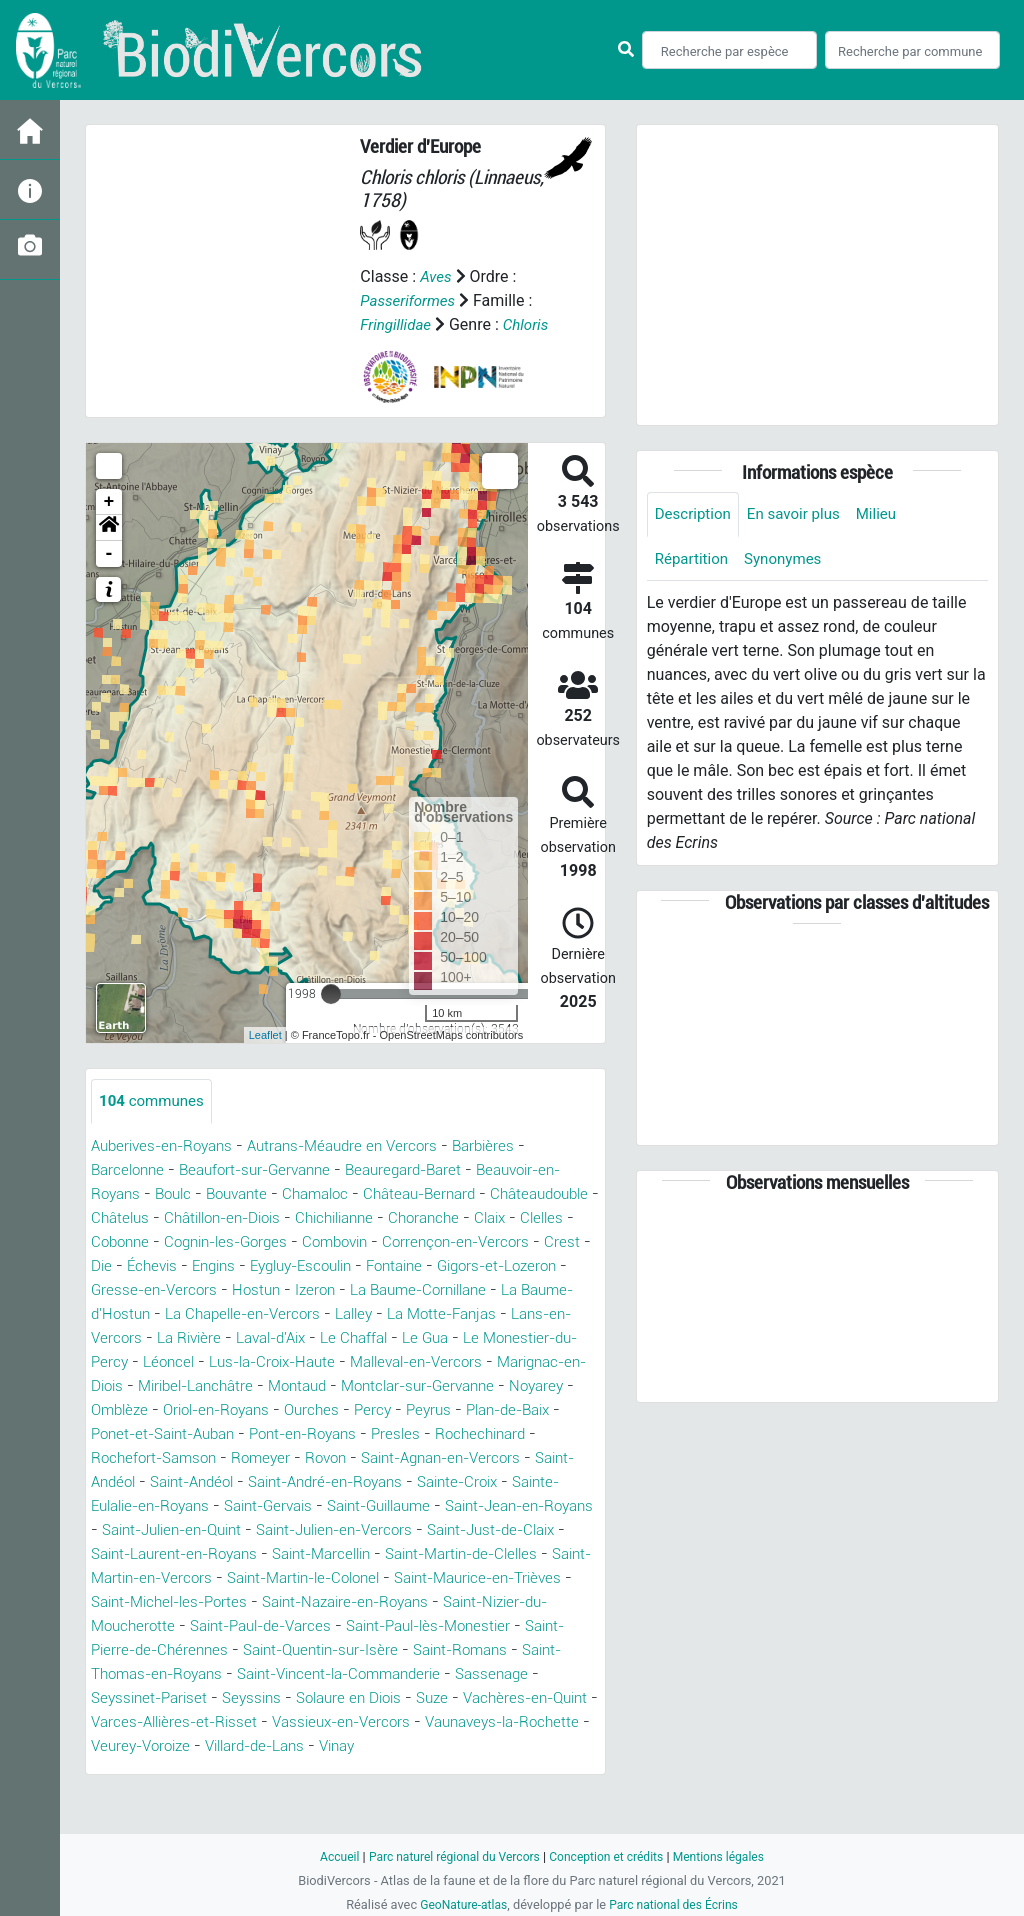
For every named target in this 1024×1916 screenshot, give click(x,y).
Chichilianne (478, 1218)
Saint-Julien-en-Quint (303, 1554)
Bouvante (247, 1194)
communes (154, 1101)
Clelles (255, 1242)
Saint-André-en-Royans (391, 1506)
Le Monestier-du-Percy (418, 1362)
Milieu (887, 514)
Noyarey (521, 1410)
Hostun (560, 1290)
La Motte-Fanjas (275, 1338)
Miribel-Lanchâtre (154, 1410)
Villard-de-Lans (146, 1794)
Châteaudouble (144, 1218)
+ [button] (109, 502)
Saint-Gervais (337, 1530)
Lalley (180, 1338)
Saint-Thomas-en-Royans (441, 1698)
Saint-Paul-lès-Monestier (244, 1674)
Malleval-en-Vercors (316, 1386)
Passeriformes (410, 300)
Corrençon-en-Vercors (180, 1266)
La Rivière (517, 1338)
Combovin (556, 1242)
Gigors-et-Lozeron (308, 1290)
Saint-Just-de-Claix (161, 1578)
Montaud (264, 1410)
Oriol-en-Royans (226, 1434)
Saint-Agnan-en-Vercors (464, 1482)
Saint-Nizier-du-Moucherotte (346, 1650)
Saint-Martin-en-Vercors (360, 1602)
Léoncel (541, 1362)
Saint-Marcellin (498, 1578)
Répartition (694, 560)
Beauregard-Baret (425, 1170)
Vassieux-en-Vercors (176, 1770)
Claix (199, 1242)
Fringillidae (397, 324)
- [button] (109, 554)
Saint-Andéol (137, 1506)
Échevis (389, 1266)
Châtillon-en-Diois (355, 1218)
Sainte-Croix (535, 1506)
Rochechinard (510, 1458)
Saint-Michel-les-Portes (441, 1626)
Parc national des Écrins (676, 1904)
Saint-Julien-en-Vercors (481, 1554)
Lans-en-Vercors (408, 1338)
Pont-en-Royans (322, 1458)
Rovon (339, 1482)
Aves (436, 276)
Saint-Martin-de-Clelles (174, 1602)
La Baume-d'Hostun (385, 1314)
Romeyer (271, 1482)
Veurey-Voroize (501, 1770)
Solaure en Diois (148, 1746)
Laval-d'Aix (130, 1362)
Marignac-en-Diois (470, 1386)
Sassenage (324, 1722)
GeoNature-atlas (459, 1904)
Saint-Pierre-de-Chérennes (443, 1674)
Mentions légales (728, 1856)
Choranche (129, 1242)
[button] (109, 528)
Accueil (328, 1856)
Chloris (531, 324)
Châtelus (244, 1218)
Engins (455, 1266)
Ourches (329, 1434)
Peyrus (451, 1434)
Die (335, 1266)
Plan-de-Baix (537, 1434)
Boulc (179, 1194)
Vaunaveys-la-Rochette (348, 1770)
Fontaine (197, 1290)
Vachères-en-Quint (338, 1746)
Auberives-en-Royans (167, 1146)
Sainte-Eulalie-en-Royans (182, 1530)
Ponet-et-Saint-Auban (170, 1458)
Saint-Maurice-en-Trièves (250, 1626)
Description (695, 514)
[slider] (331, 994)
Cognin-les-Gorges (438, 1242)
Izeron (112, 1314)
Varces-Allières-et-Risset (508, 1746)
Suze (238, 1746)
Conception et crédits (609, 1856)
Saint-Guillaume (459, 1530)
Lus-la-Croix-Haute (160, 1386)
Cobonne (324, 1242)
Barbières (509, 1146)
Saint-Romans (281, 1698)
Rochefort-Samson (158, 1482)
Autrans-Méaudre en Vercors (360, 1146)
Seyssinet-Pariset (440, 1722)
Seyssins (548, 1722)
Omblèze (122, 1434)
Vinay (237, 1794)
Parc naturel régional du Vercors (449, 1856)
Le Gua (297, 1362)
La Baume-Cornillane (224, 1314)
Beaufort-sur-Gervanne (266, 1170)
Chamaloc (332, 1194)
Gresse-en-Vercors (454, 1290)
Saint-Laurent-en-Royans (338, 1578)
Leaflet (265, 1035)
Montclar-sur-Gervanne (394, 1410)
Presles (421, 1458)
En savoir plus (801, 514)
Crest (291, 1266)
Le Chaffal (221, 1362)
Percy (392, 1434)
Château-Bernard (443, 1194)
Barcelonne (130, 1170)
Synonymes (790, 560)
